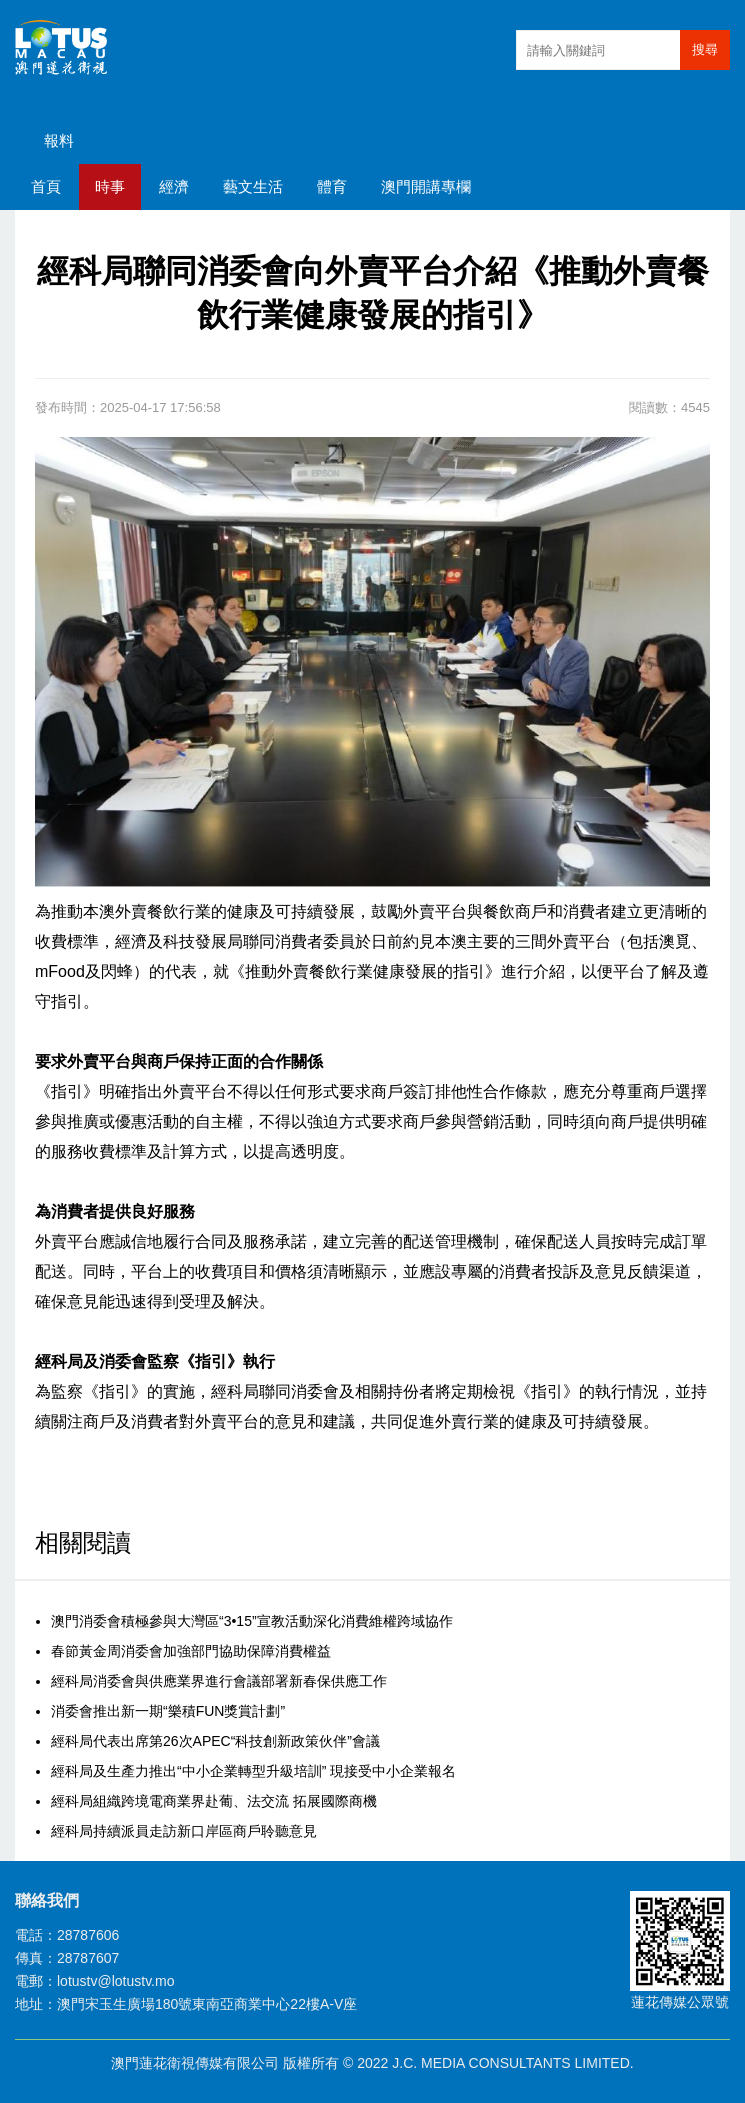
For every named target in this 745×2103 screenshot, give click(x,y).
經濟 (174, 186)
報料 (59, 140)
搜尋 (705, 49)
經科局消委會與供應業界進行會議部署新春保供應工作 (219, 1681)
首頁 (46, 186)
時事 (110, 186)
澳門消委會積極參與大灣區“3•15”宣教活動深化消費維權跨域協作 (252, 1621)
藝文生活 (253, 186)
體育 (332, 186)
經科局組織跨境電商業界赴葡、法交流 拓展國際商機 (214, 1801)
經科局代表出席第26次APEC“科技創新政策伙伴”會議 (215, 1741)
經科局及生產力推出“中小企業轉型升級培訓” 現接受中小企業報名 (253, 1771)
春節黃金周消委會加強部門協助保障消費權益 (191, 1651)
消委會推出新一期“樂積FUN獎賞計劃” (168, 1711)
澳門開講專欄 (426, 186)
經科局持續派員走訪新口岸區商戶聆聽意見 (184, 1831)
